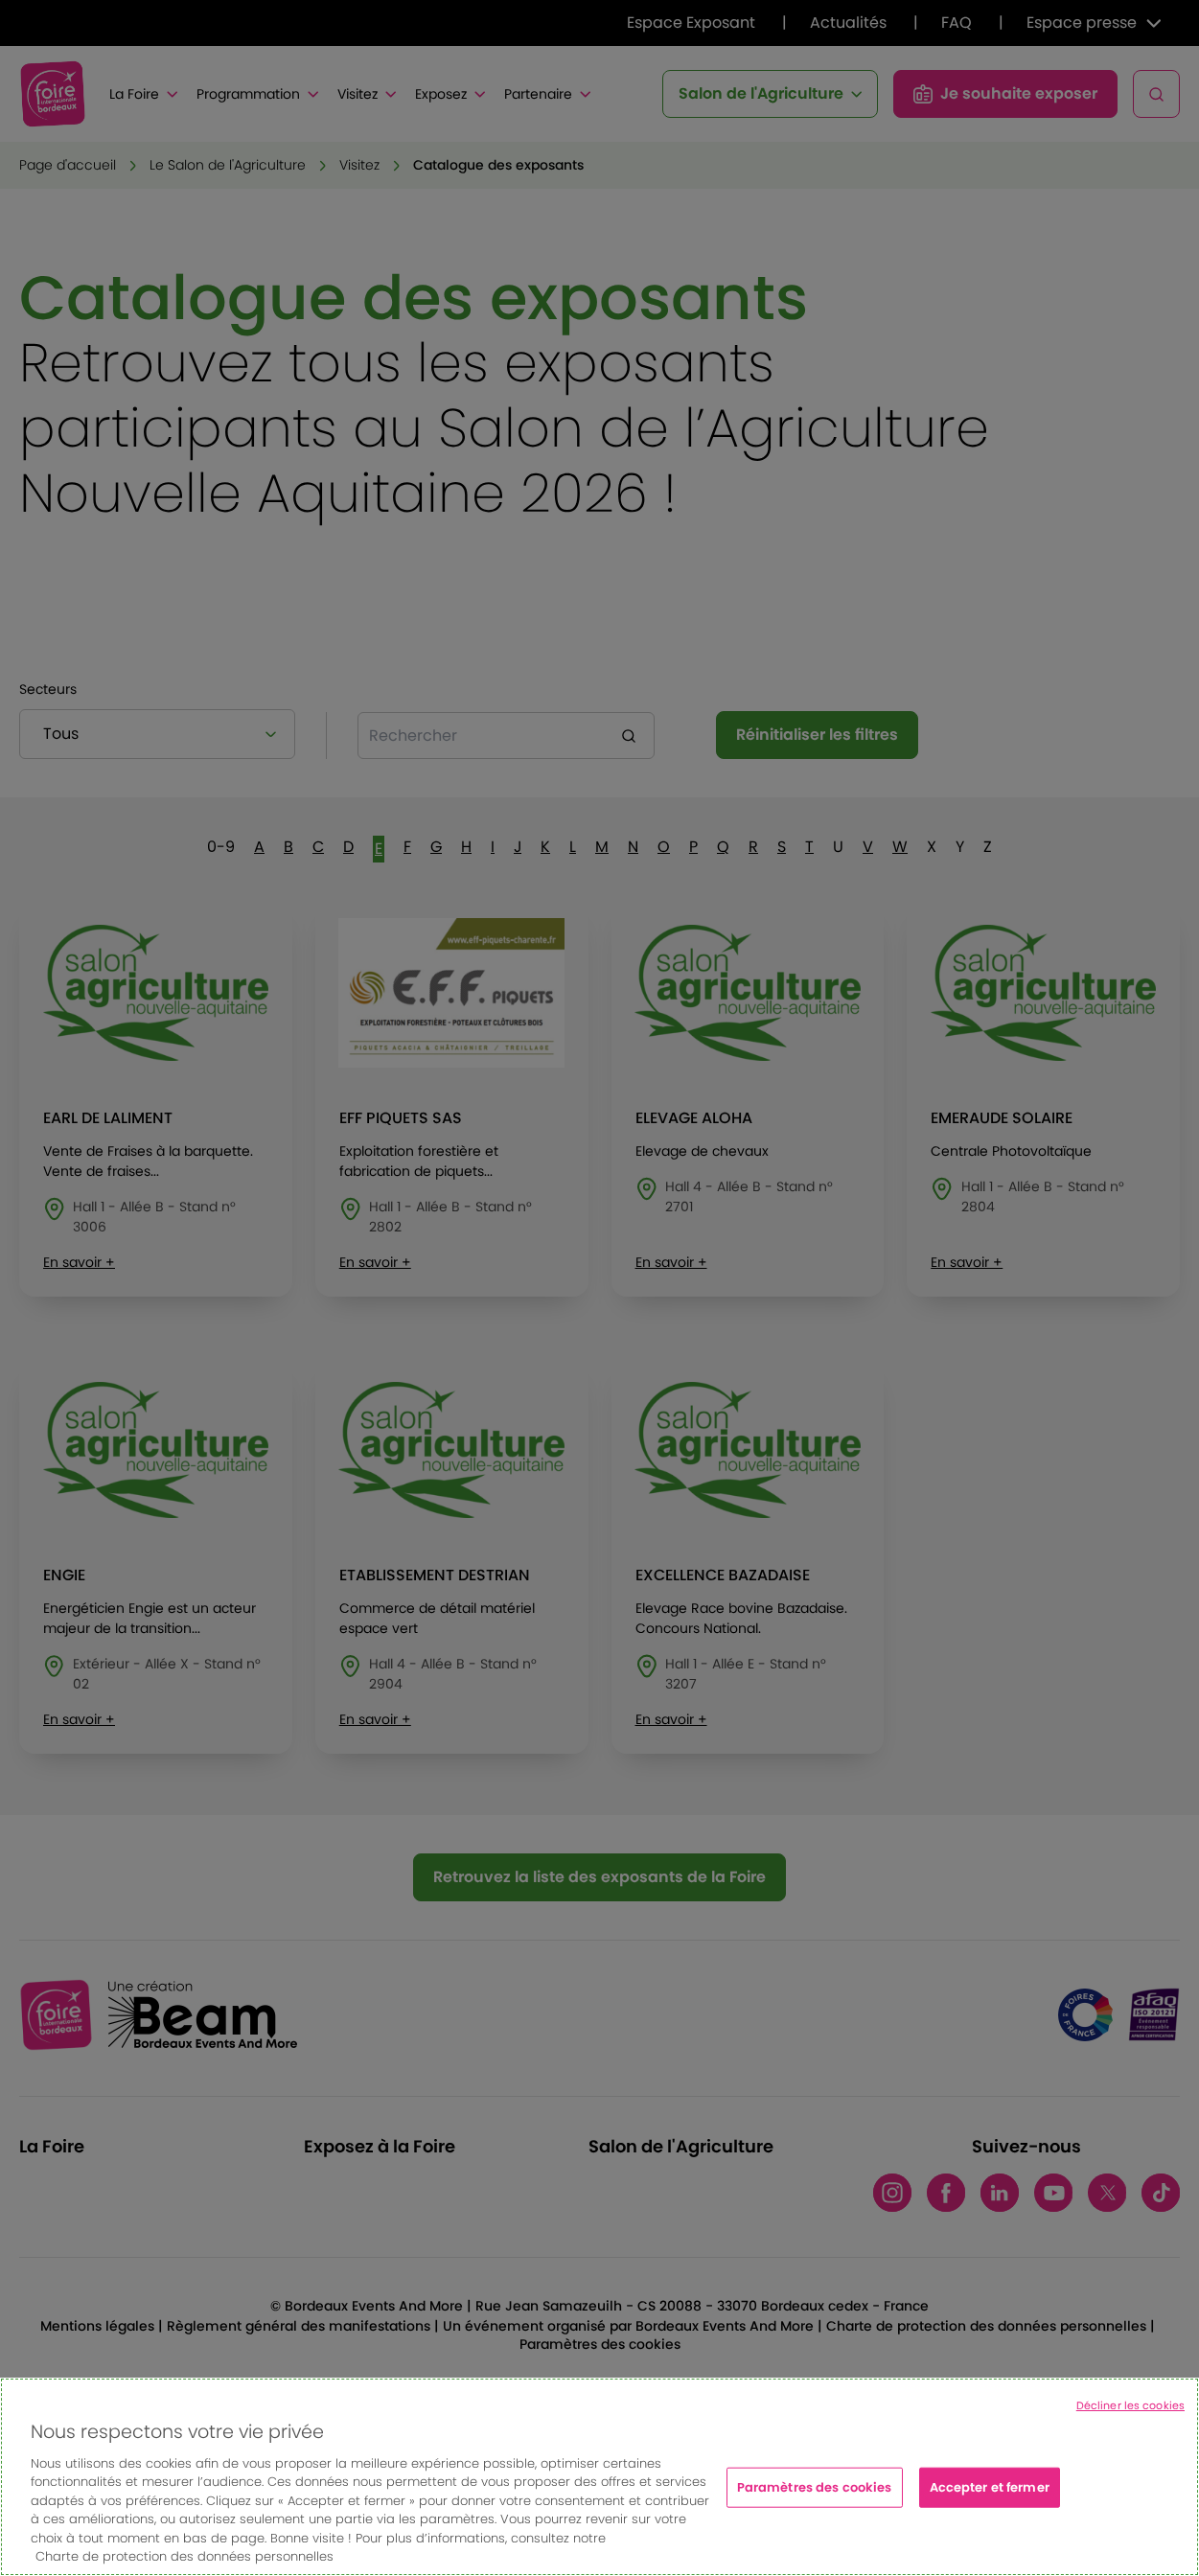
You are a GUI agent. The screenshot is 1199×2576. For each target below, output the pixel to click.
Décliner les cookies (1130, 2418)
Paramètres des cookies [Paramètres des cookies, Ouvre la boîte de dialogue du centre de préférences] (814, 2499)
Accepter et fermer (989, 2499)
